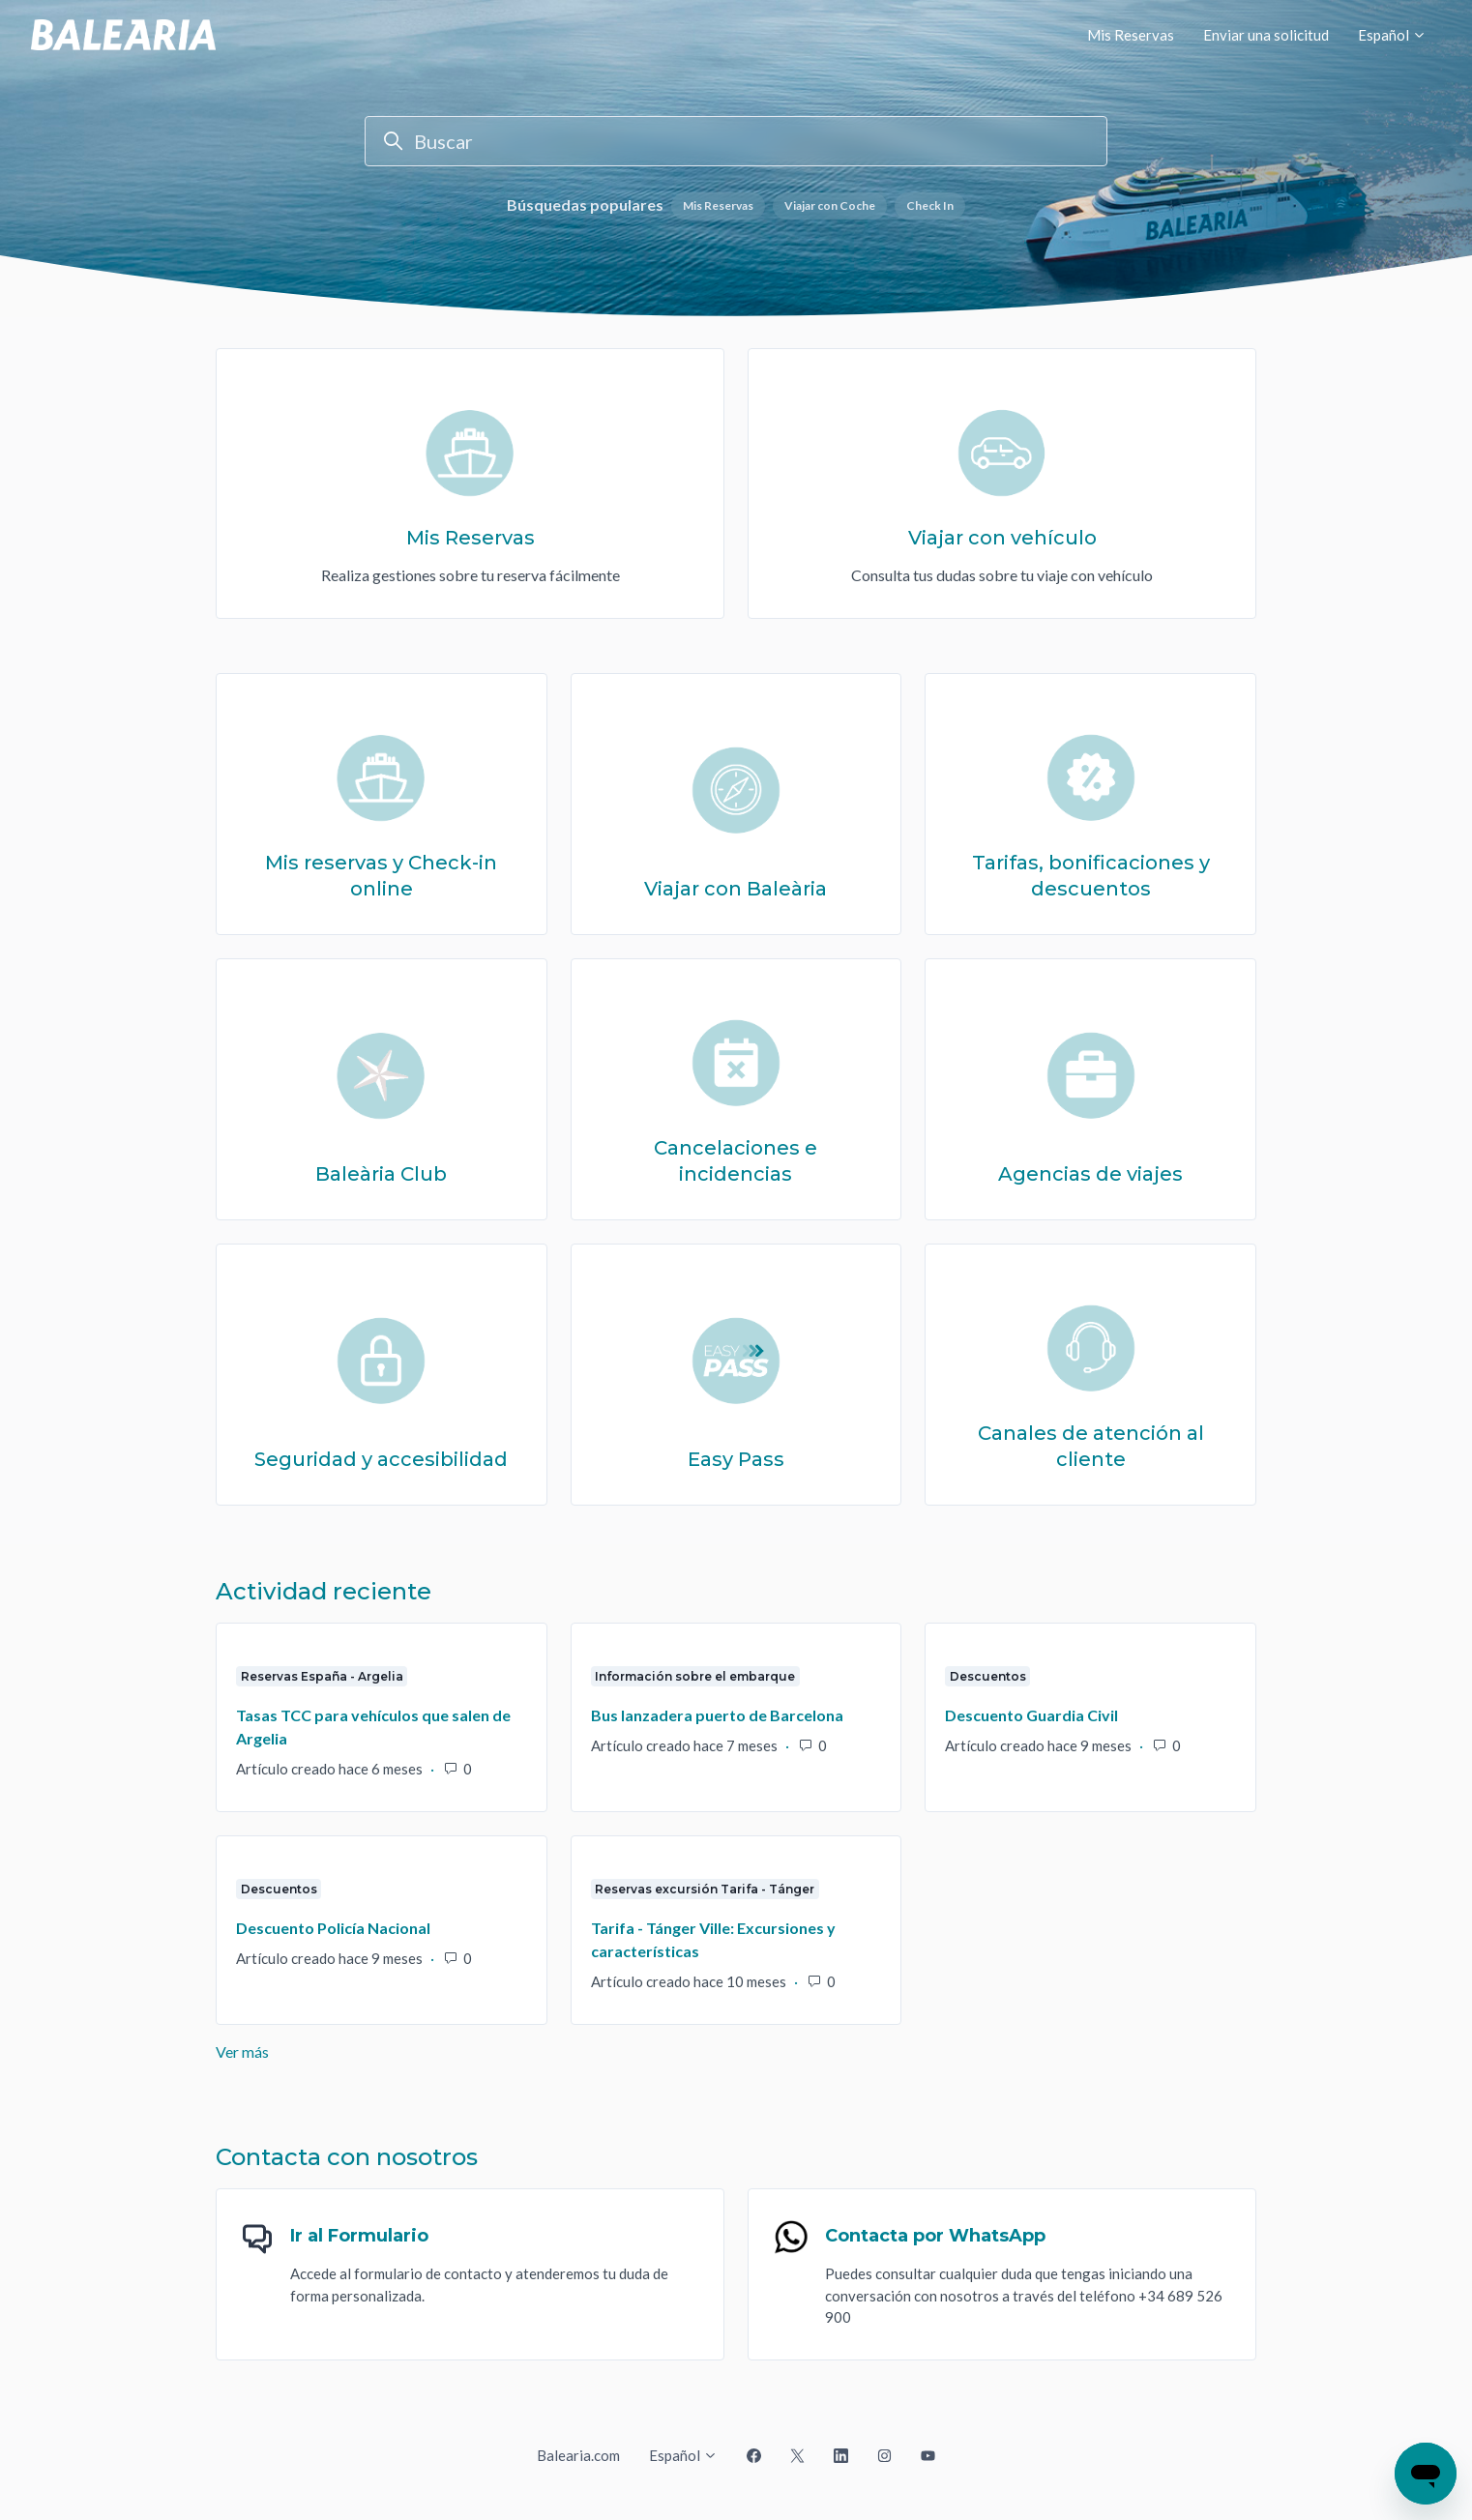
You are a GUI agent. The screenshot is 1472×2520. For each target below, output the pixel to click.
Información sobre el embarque (695, 1676)
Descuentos (988, 1676)
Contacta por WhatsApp (935, 2235)
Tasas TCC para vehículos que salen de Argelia (373, 1726)
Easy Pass (736, 1459)
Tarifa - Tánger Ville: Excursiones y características (713, 1939)
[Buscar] (736, 141)
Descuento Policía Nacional (333, 1928)
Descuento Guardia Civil (1031, 1715)
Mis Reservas (1130, 35)
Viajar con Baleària (735, 888)
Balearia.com (578, 2455)
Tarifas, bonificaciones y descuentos (1091, 876)
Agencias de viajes (1090, 1174)
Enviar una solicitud (1266, 35)
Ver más (354, 2050)
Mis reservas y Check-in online (381, 876)
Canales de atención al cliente (1091, 1446)
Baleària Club (381, 1174)
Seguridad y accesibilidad (381, 1459)
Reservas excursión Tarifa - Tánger (704, 1889)
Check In (930, 205)
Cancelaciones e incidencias (735, 1161)
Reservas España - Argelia (322, 1676)
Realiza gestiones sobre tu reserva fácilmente (470, 575)
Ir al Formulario (359, 2235)
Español (1392, 35)
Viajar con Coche (829, 205)
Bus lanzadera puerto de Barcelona (717, 1715)
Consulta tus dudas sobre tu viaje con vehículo (1002, 575)
